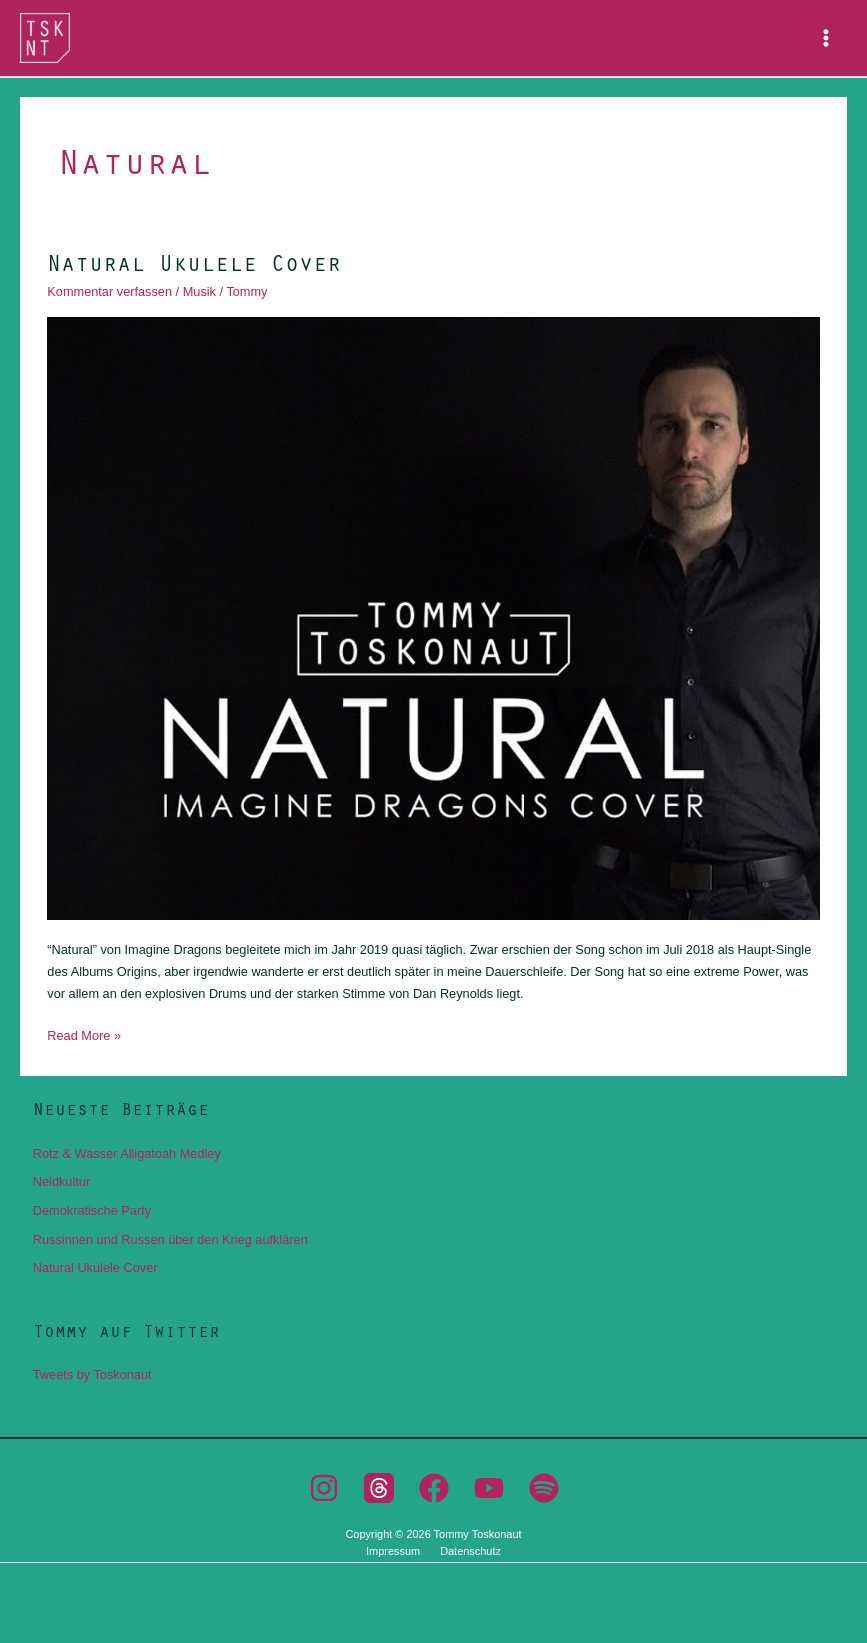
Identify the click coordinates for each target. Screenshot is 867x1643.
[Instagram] (324, 1488)
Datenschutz (470, 1551)
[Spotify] (544, 1488)
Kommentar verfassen (109, 291)
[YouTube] (489, 1488)
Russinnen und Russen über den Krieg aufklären (170, 1239)
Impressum (393, 1551)
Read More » (84, 1034)
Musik (199, 291)
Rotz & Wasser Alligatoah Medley (127, 1153)
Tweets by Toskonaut (92, 1374)
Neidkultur (61, 1181)
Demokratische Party (92, 1210)
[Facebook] (434, 1488)
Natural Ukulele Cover (194, 262)
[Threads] (379, 1488)
